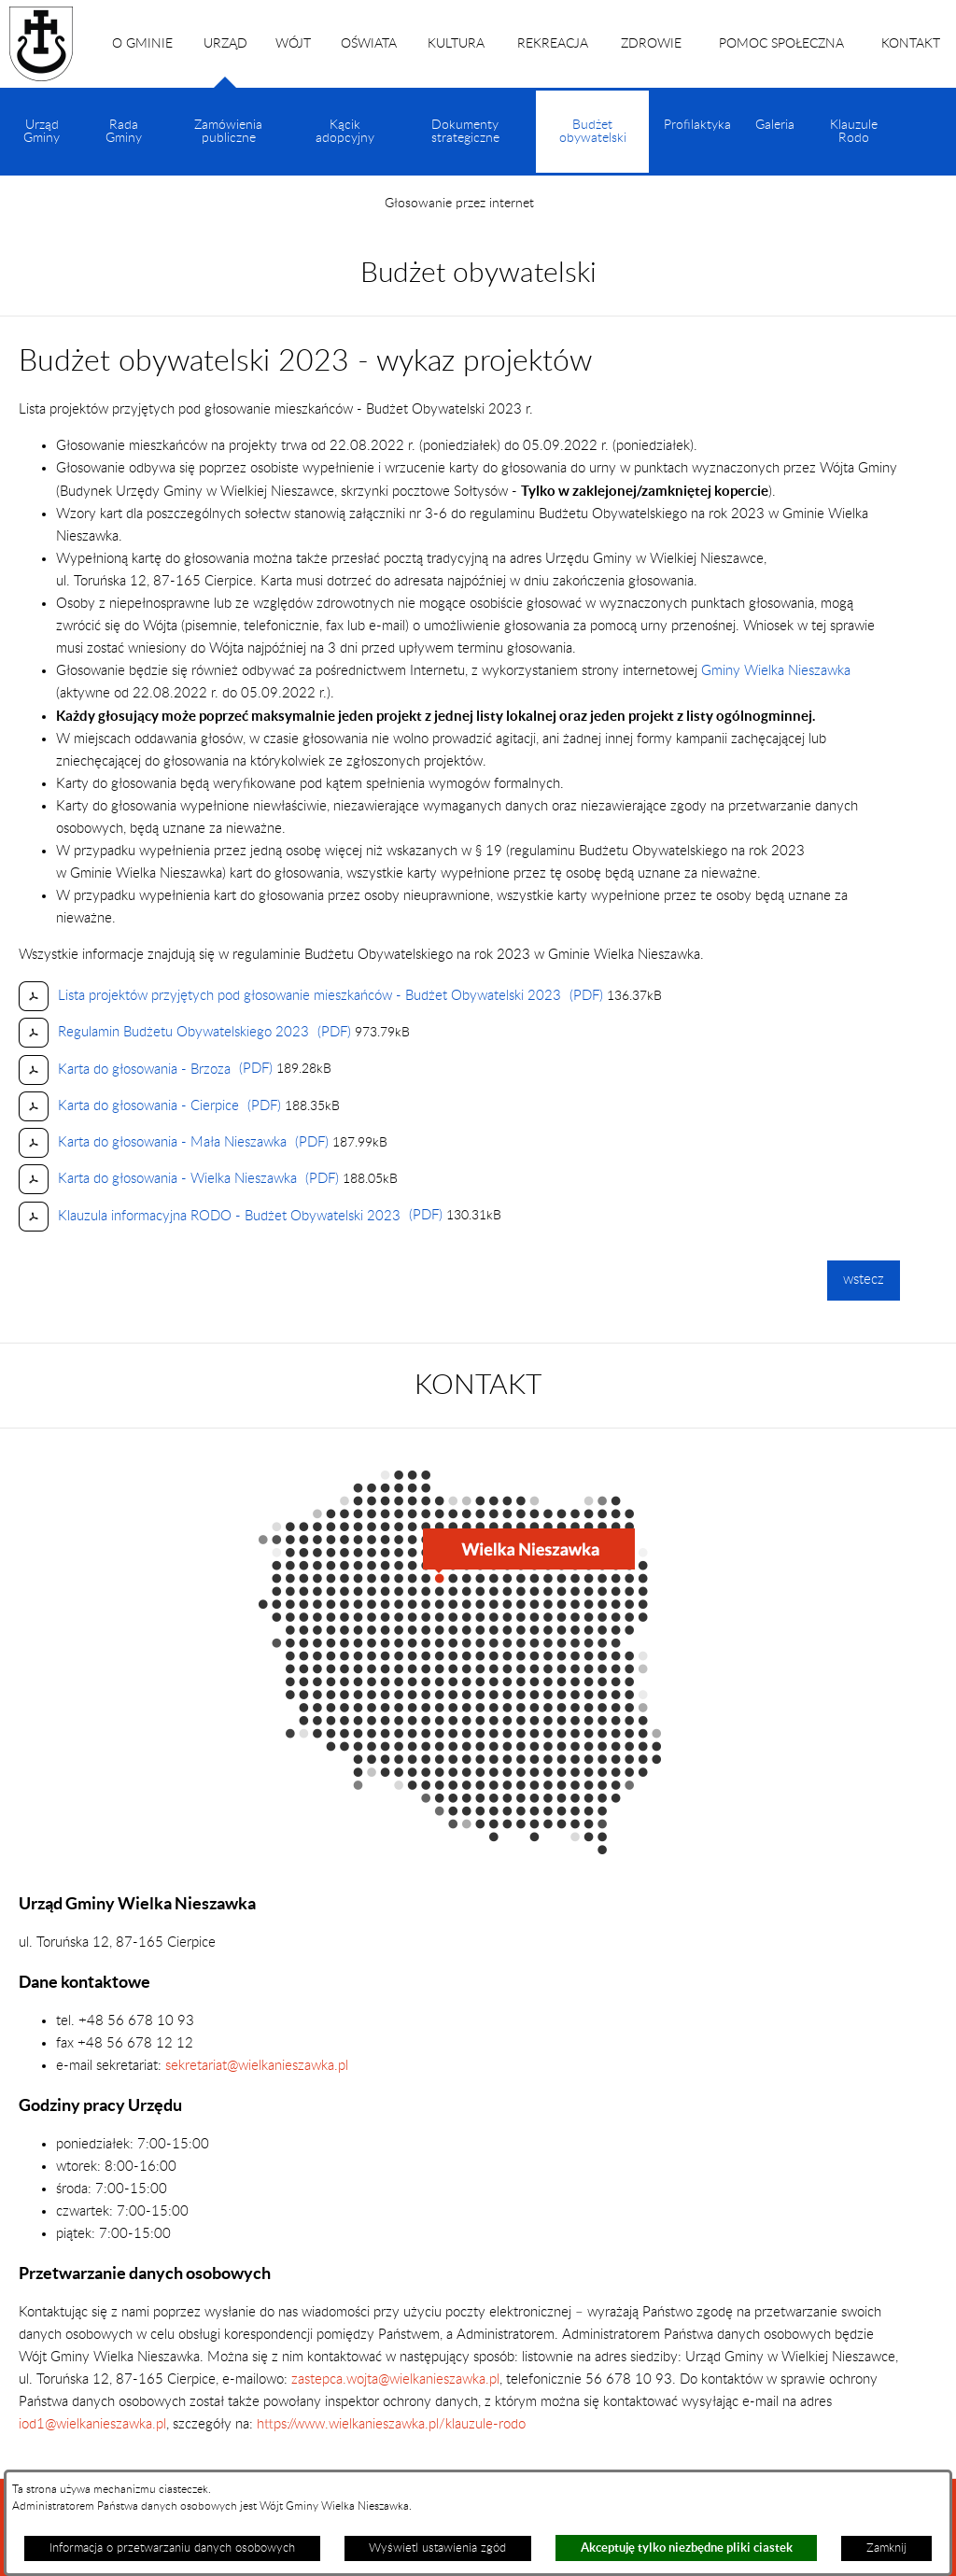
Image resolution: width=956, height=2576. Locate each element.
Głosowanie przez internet (459, 203)
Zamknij (886, 2548)
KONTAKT (910, 43)
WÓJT (293, 43)
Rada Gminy (123, 132)
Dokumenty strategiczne (465, 132)
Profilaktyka (697, 125)
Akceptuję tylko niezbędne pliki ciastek (687, 2548)
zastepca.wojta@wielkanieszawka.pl (395, 2379)
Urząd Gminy (41, 132)
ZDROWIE (651, 43)
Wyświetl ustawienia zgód (437, 2548)
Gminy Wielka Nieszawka (776, 671)
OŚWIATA (369, 43)
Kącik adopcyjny (345, 132)
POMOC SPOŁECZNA (781, 43)
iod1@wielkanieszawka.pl (92, 2424)
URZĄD (225, 62)
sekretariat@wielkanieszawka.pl (256, 2066)
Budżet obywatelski (592, 146)
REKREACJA (552, 43)
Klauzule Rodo (854, 132)
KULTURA (456, 43)
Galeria (774, 125)
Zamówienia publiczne (228, 132)
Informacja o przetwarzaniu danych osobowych (172, 2548)
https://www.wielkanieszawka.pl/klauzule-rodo (389, 2424)
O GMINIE (142, 43)
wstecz (863, 1280)
